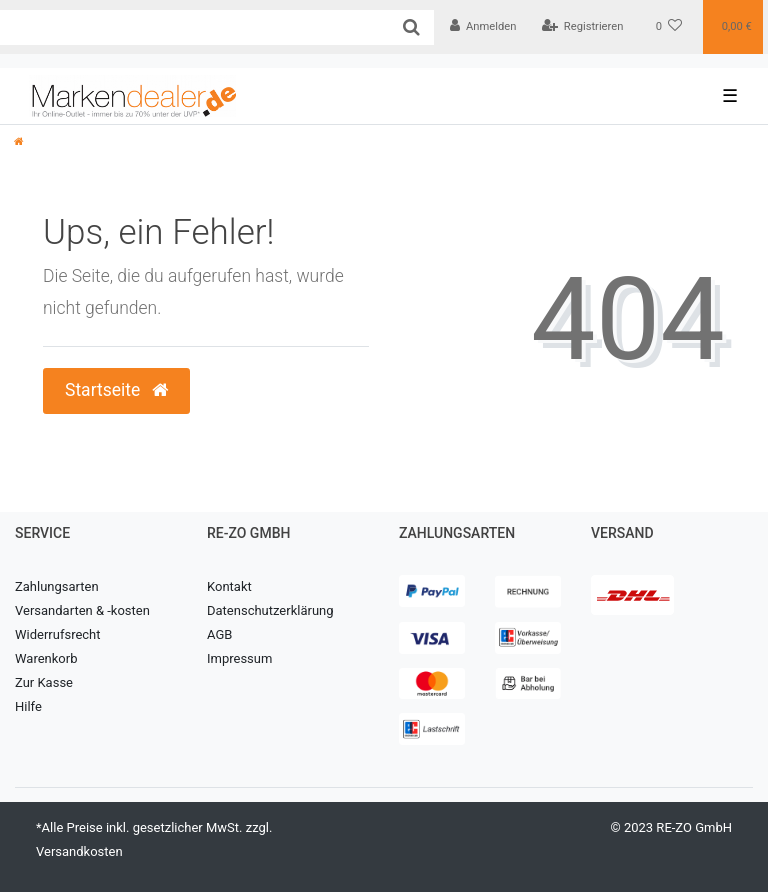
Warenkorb (46, 658)
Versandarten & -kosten (82, 610)
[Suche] (411, 27)
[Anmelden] (483, 27)
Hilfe (28, 706)
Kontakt (229, 586)
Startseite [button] (116, 390)
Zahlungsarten (57, 586)
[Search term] (194, 27)
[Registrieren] (582, 27)
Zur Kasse (44, 682)
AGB (219, 634)
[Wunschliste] (669, 27)
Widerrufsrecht (58, 634)
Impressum (239, 658)
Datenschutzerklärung (270, 610)
